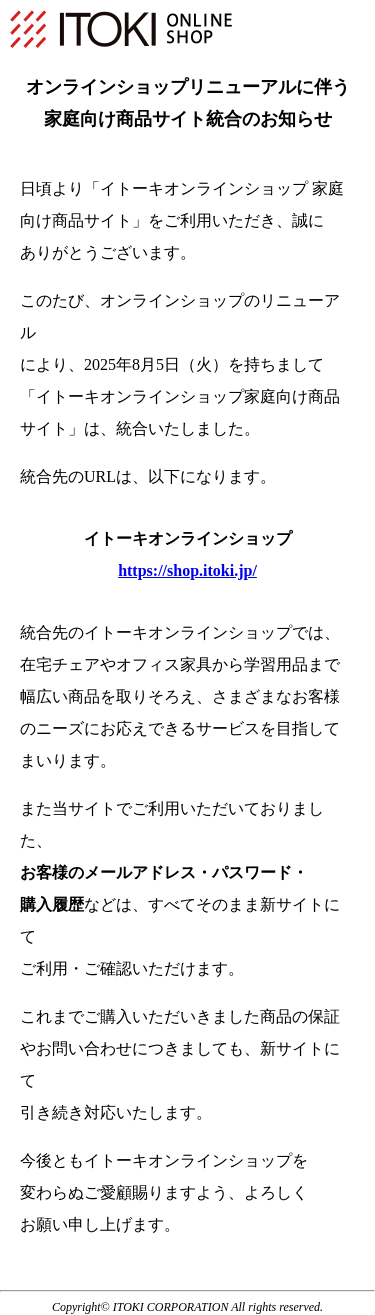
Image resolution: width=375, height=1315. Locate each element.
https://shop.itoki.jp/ (187, 570)
